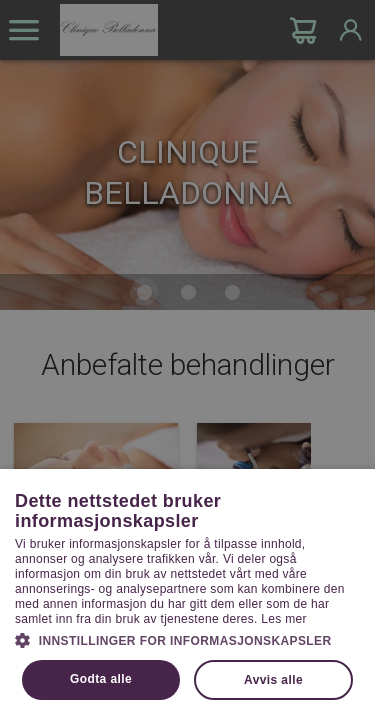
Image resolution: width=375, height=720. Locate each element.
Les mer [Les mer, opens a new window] (283, 619)
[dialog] (187, 360)
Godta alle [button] (101, 679)
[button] (187, 639)
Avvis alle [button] (273, 680)
